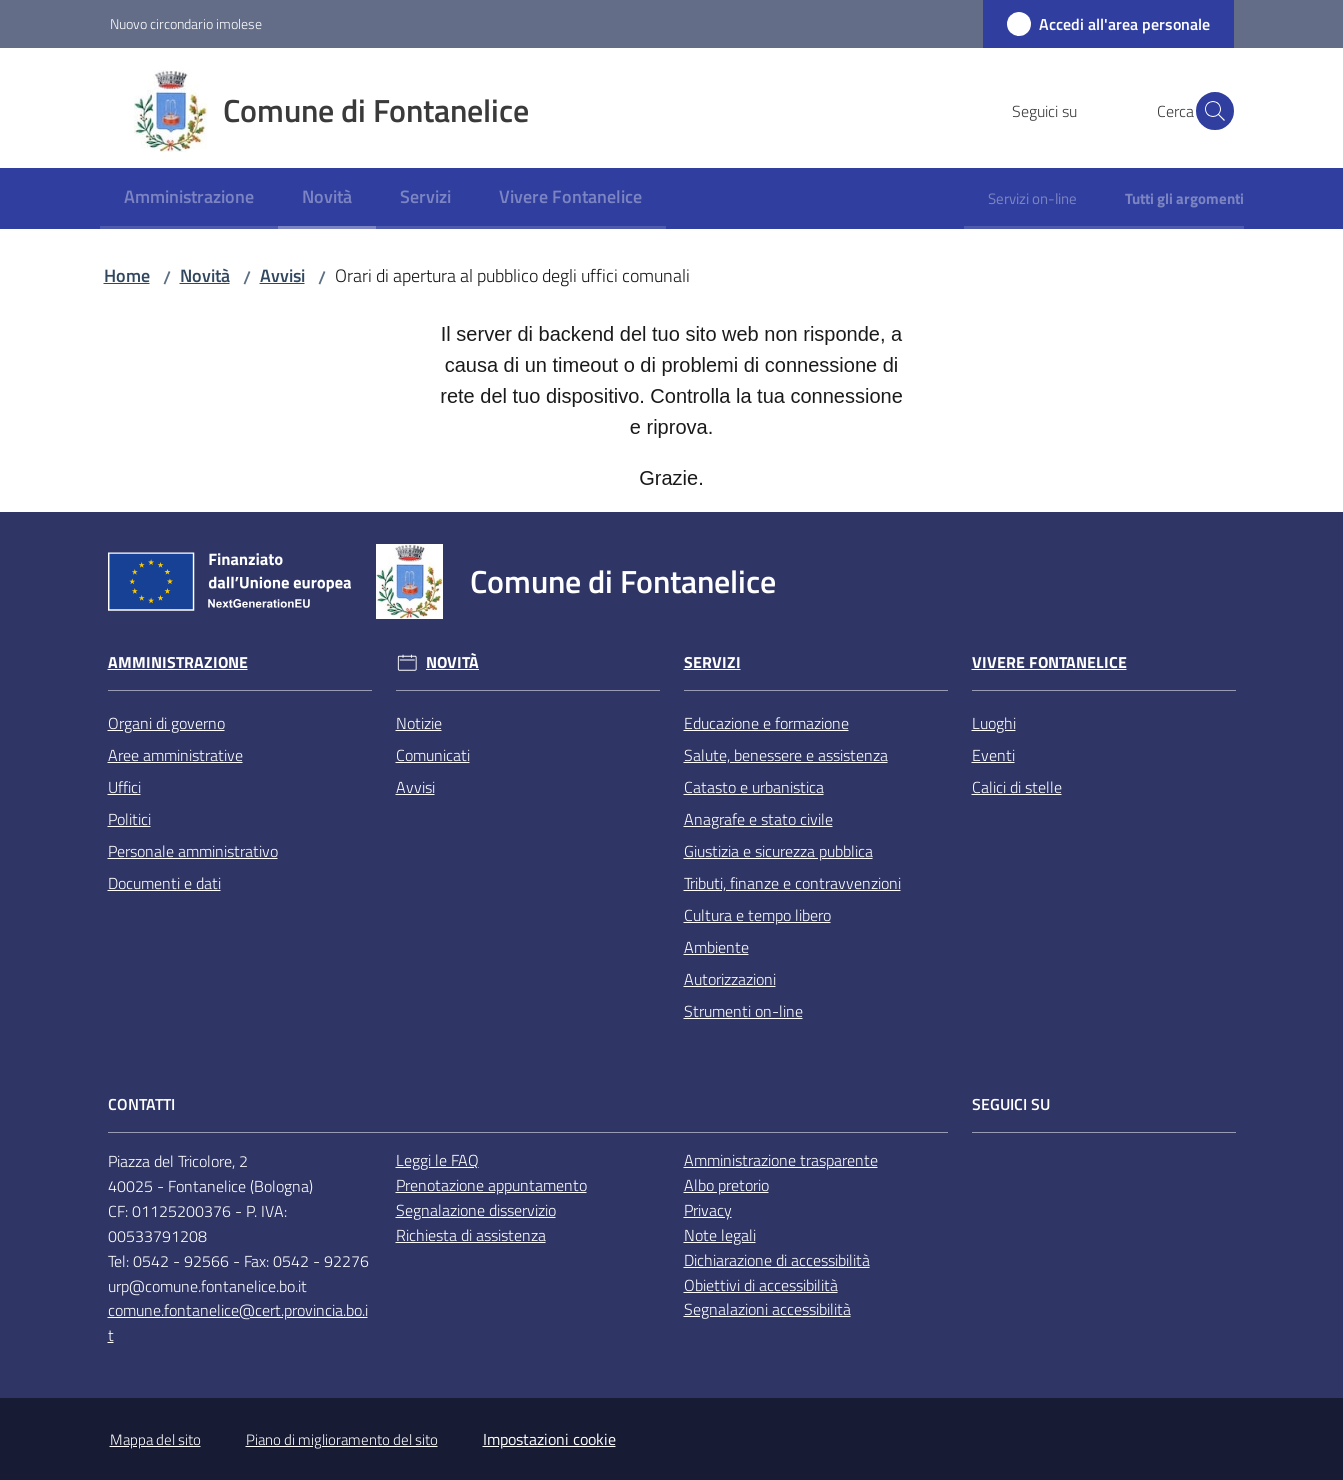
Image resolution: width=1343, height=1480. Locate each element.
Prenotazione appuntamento (491, 1185)
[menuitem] (189, 198)
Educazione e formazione (766, 723)
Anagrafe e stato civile (758, 819)
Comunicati (433, 755)
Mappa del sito (155, 1439)
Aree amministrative (175, 755)
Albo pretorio (726, 1185)
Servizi (712, 662)
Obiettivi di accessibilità (761, 1285)
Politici (129, 819)
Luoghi (994, 723)
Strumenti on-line (743, 1011)
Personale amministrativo (193, 851)
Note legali (720, 1235)
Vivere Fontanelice (1049, 662)
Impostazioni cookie (549, 1439)
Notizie (419, 723)
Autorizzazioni (730, 979)
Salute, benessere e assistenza (786, 755)
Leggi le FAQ (437, 1160)
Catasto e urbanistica (754, 787)
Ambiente (716, 947)
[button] (1210, 111)
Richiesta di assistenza (471, 1235)
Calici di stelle (1017, 787)
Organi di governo (166, 723)
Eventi (993, 755)
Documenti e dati (164, 883)
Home (127, 275)
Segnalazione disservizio (476, 1210)
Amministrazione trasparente (781, 1160)
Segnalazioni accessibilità (767, 1309)
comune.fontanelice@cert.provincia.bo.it (238, 1322)
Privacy (708, 1210)
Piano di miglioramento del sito (342, 1439)
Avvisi (282, 275)
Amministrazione (178, 662)
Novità (205, 275)
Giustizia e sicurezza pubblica (778, 851)
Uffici (124, 787)
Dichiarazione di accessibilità (777, 1260)
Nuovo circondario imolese (186, 23)
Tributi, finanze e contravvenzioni (792, 883)
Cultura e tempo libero (757, 915)
